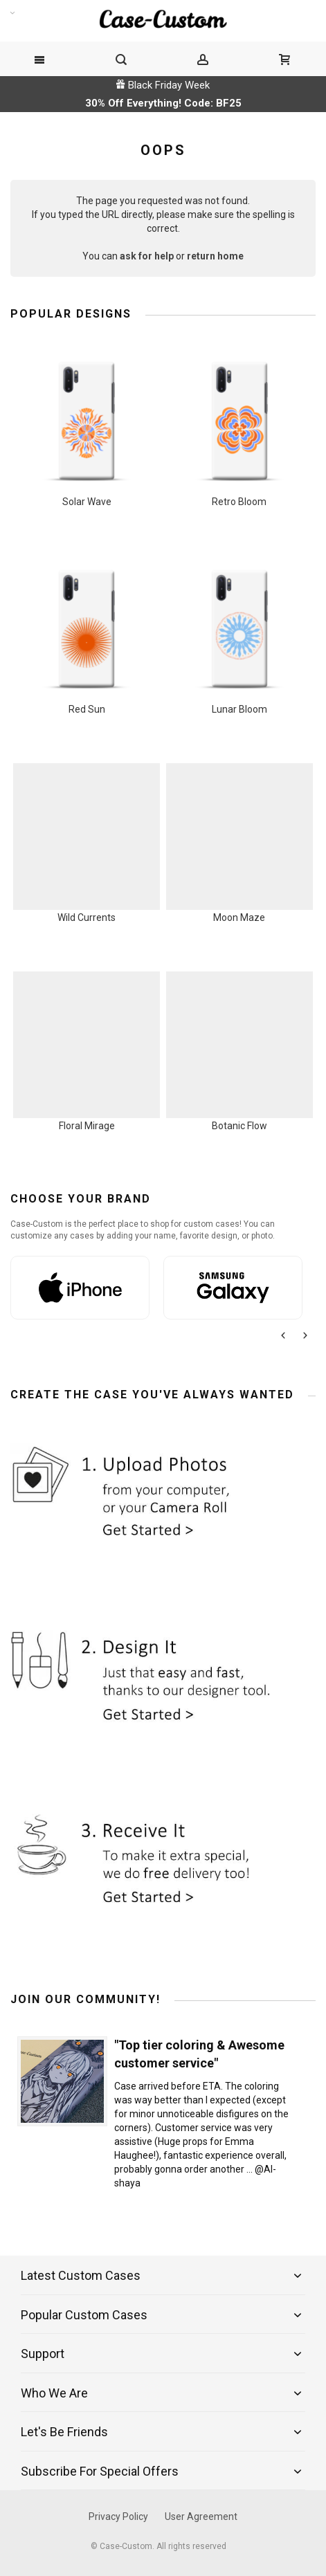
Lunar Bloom (239, 709)
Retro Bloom (239, 501)
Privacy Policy (118, 2516)
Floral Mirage (87, 1125)
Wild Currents (86, 917)
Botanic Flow (239, 1125)
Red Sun (87, 709)
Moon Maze (239, 917)
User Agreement (201, 2516)
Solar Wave (86, 501)
